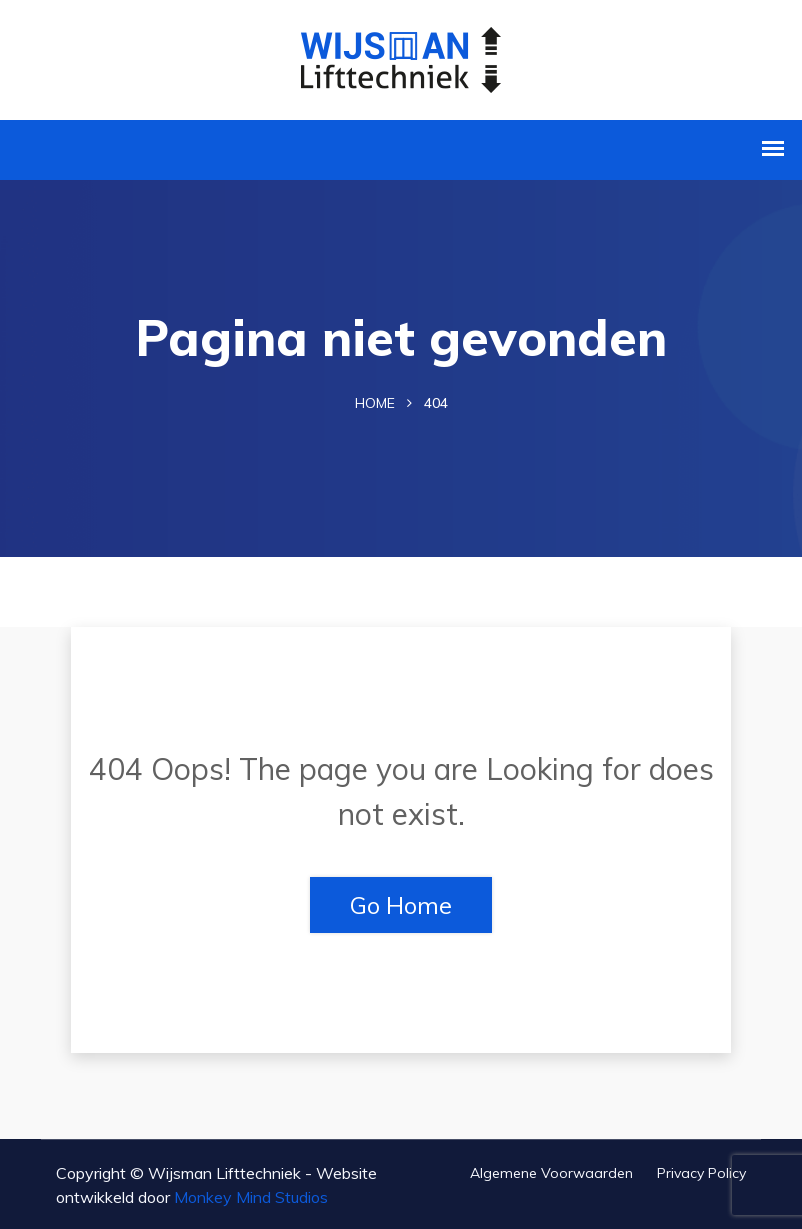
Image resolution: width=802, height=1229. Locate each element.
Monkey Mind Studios (251, 1197)
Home (375, 403)
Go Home (401, 905)
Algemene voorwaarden (551, 1173)
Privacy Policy (701, 1173)
